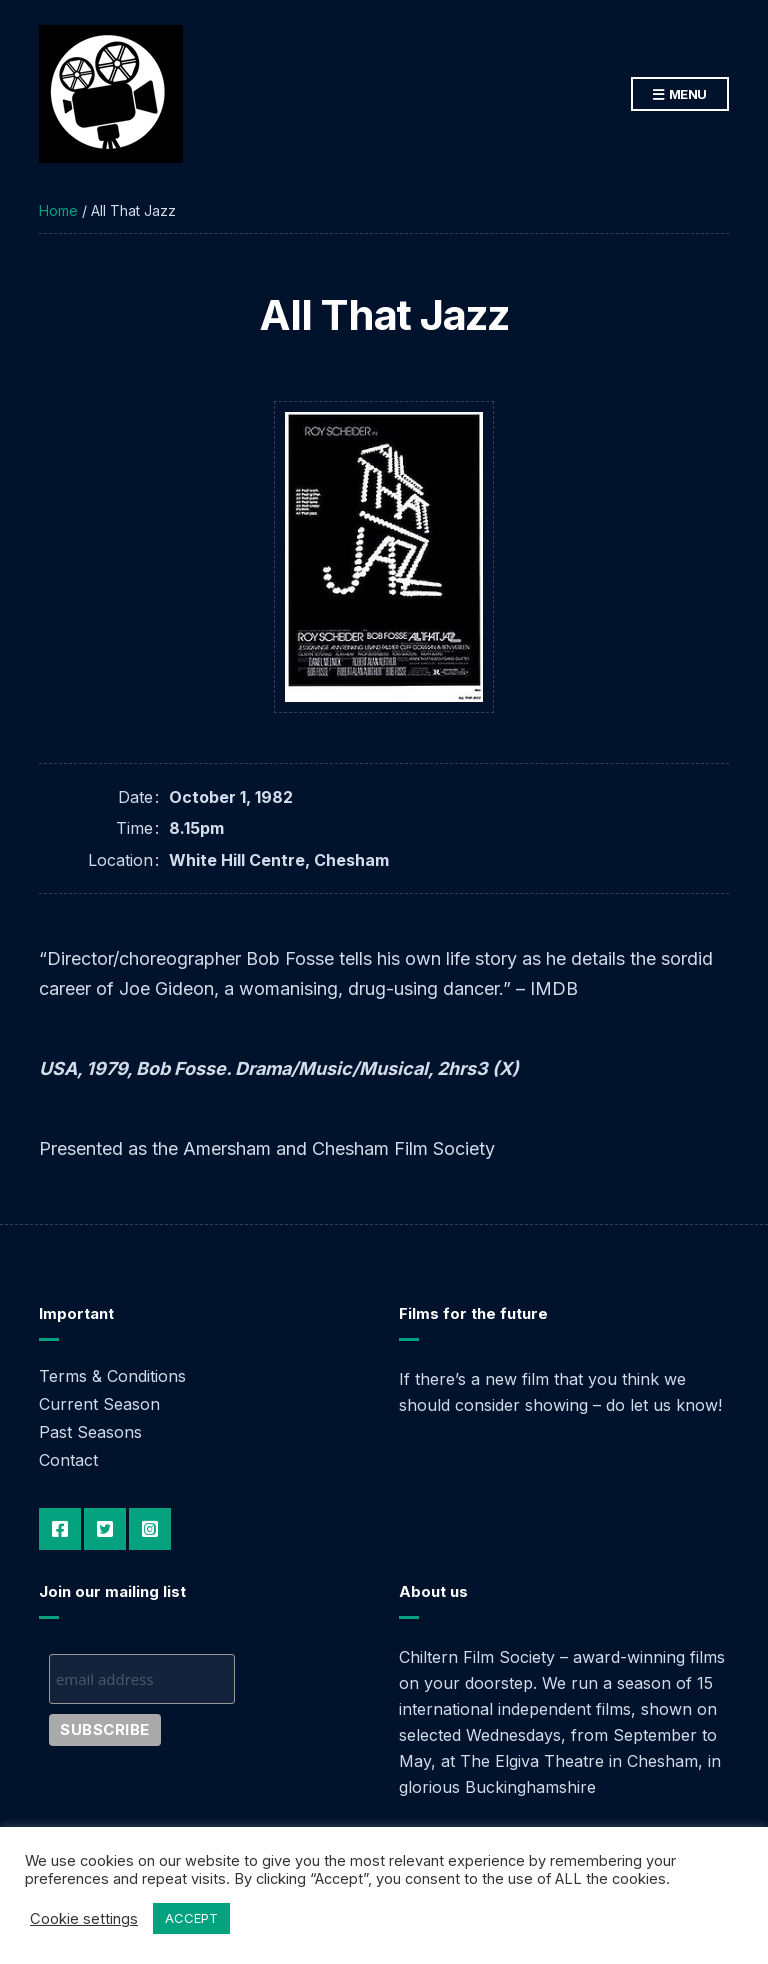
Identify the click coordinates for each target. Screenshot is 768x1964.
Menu (680, 95)
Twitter (105, 1529)
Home (58, 210)
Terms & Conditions (112, 1376)
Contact (68, 1460)
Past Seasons (90, 1432)
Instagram (150, 1529)
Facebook (60, 1529)
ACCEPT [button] (191, 1918)
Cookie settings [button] (84, 1919)
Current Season (99, 1404)
